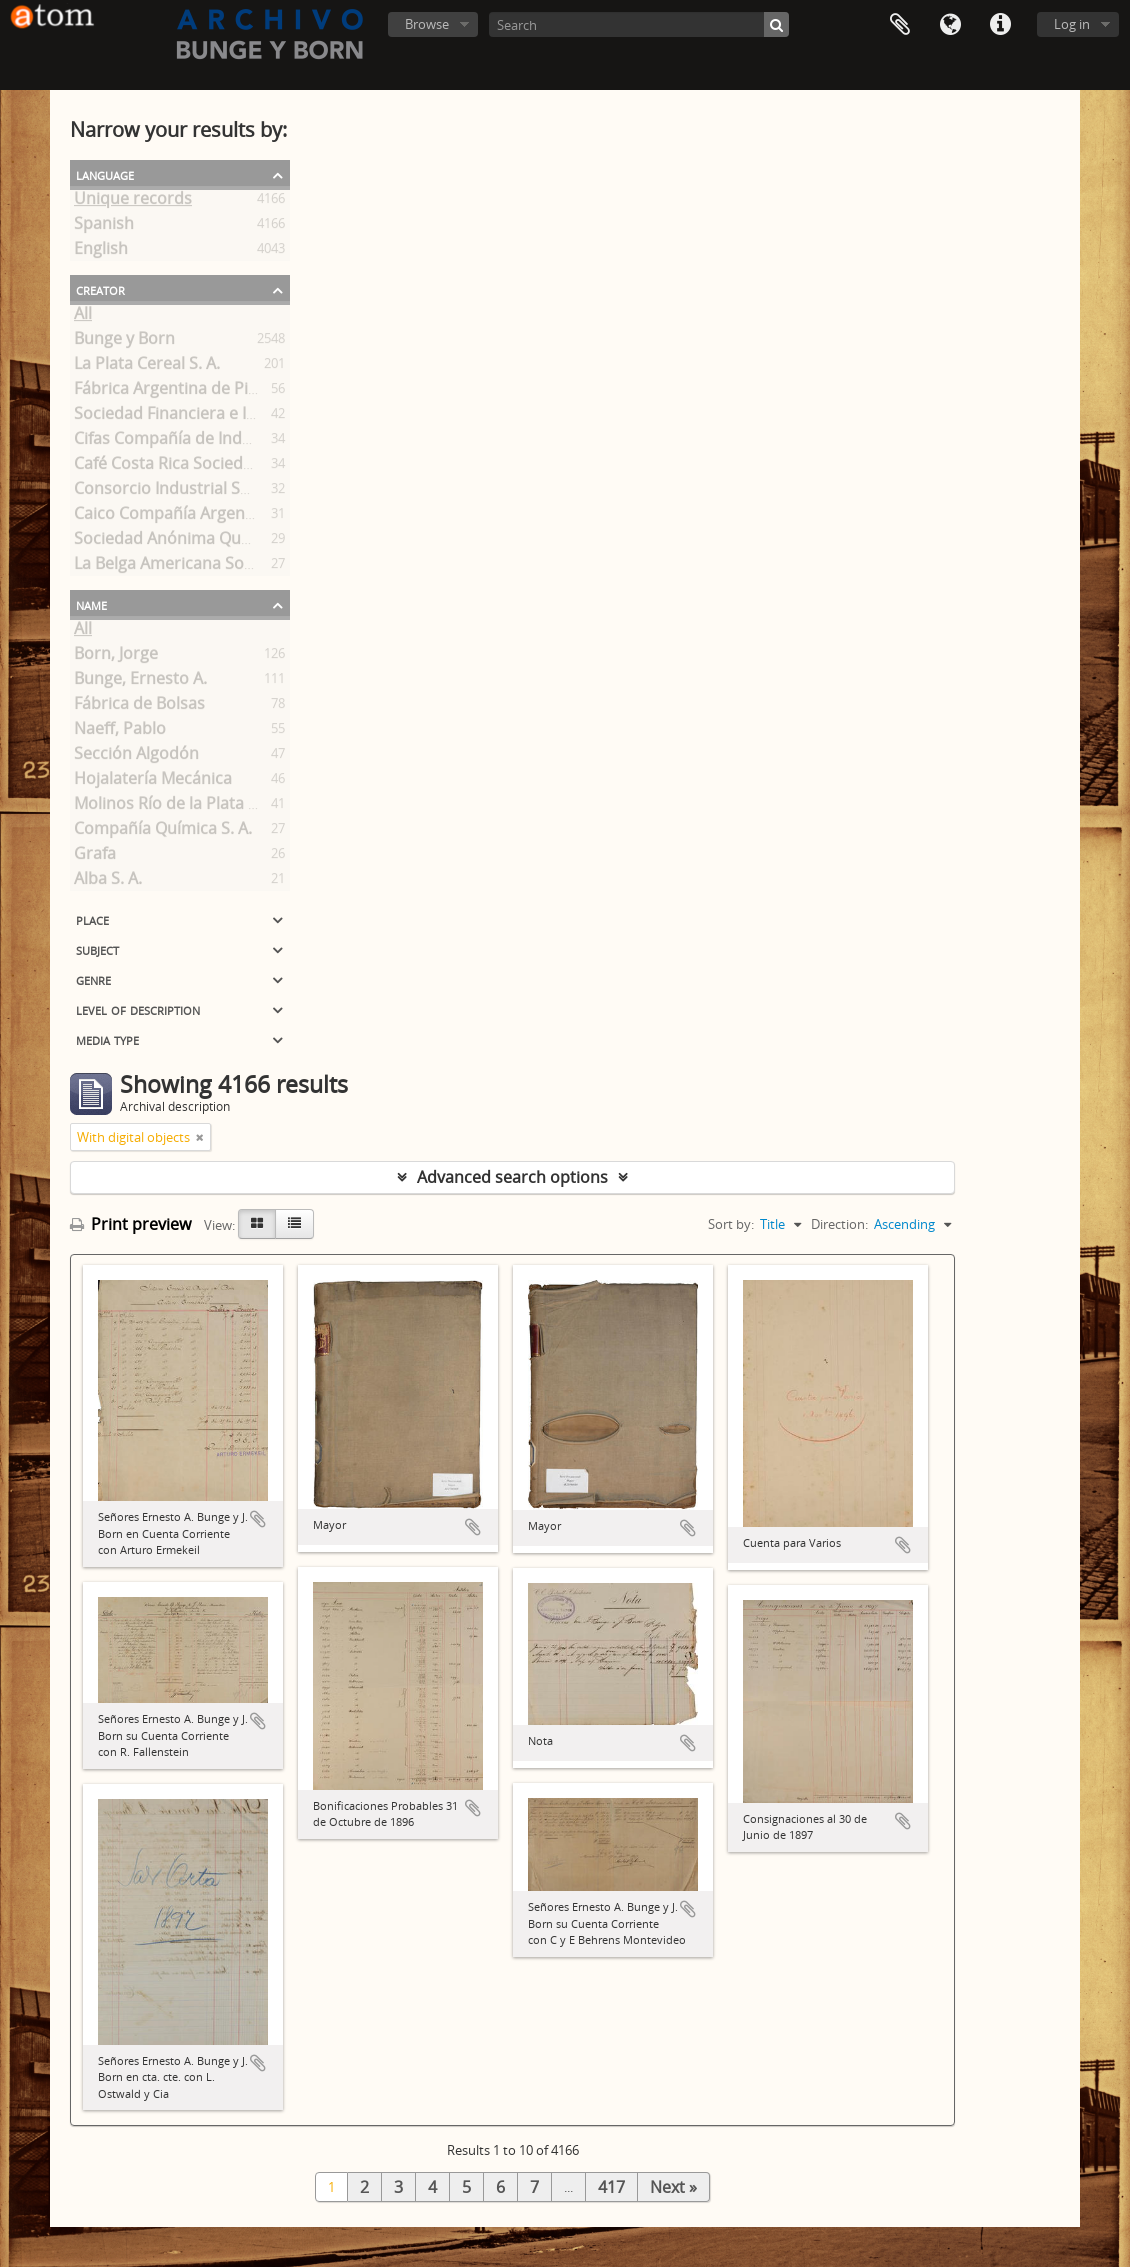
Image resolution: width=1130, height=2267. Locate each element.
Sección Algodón (136, 757)
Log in (1072, 24)
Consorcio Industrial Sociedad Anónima (223, 492)
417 (611, 2187)
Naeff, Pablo (120, 732)
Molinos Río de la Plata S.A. (174, 807)
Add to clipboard (258, 1519)
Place (92, 919)
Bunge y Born (124, 342)
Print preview (130, 1224)
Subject (97, 949)
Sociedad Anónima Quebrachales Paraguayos (245, 542)
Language (950, 25)
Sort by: (731, 1224)
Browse (427, 24)
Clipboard (900, 25)
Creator (100, 289)
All (83, 317)
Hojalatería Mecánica (153, 782)
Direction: (839, 1224)
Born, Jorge (116, 657)
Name (91, 604)
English (101, 252)
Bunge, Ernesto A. (140, 682)
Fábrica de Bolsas (139, 707)
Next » (673, 2187)
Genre (93, 979)
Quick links (1000, 25)
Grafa (95, 857)
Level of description (138, 1009)
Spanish (104, 227)
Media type (107, 1039)
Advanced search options (512, 1177)
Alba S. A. (108, 882)
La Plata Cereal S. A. (147, 367)
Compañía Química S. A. (163, 832)
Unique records (133, 202)
